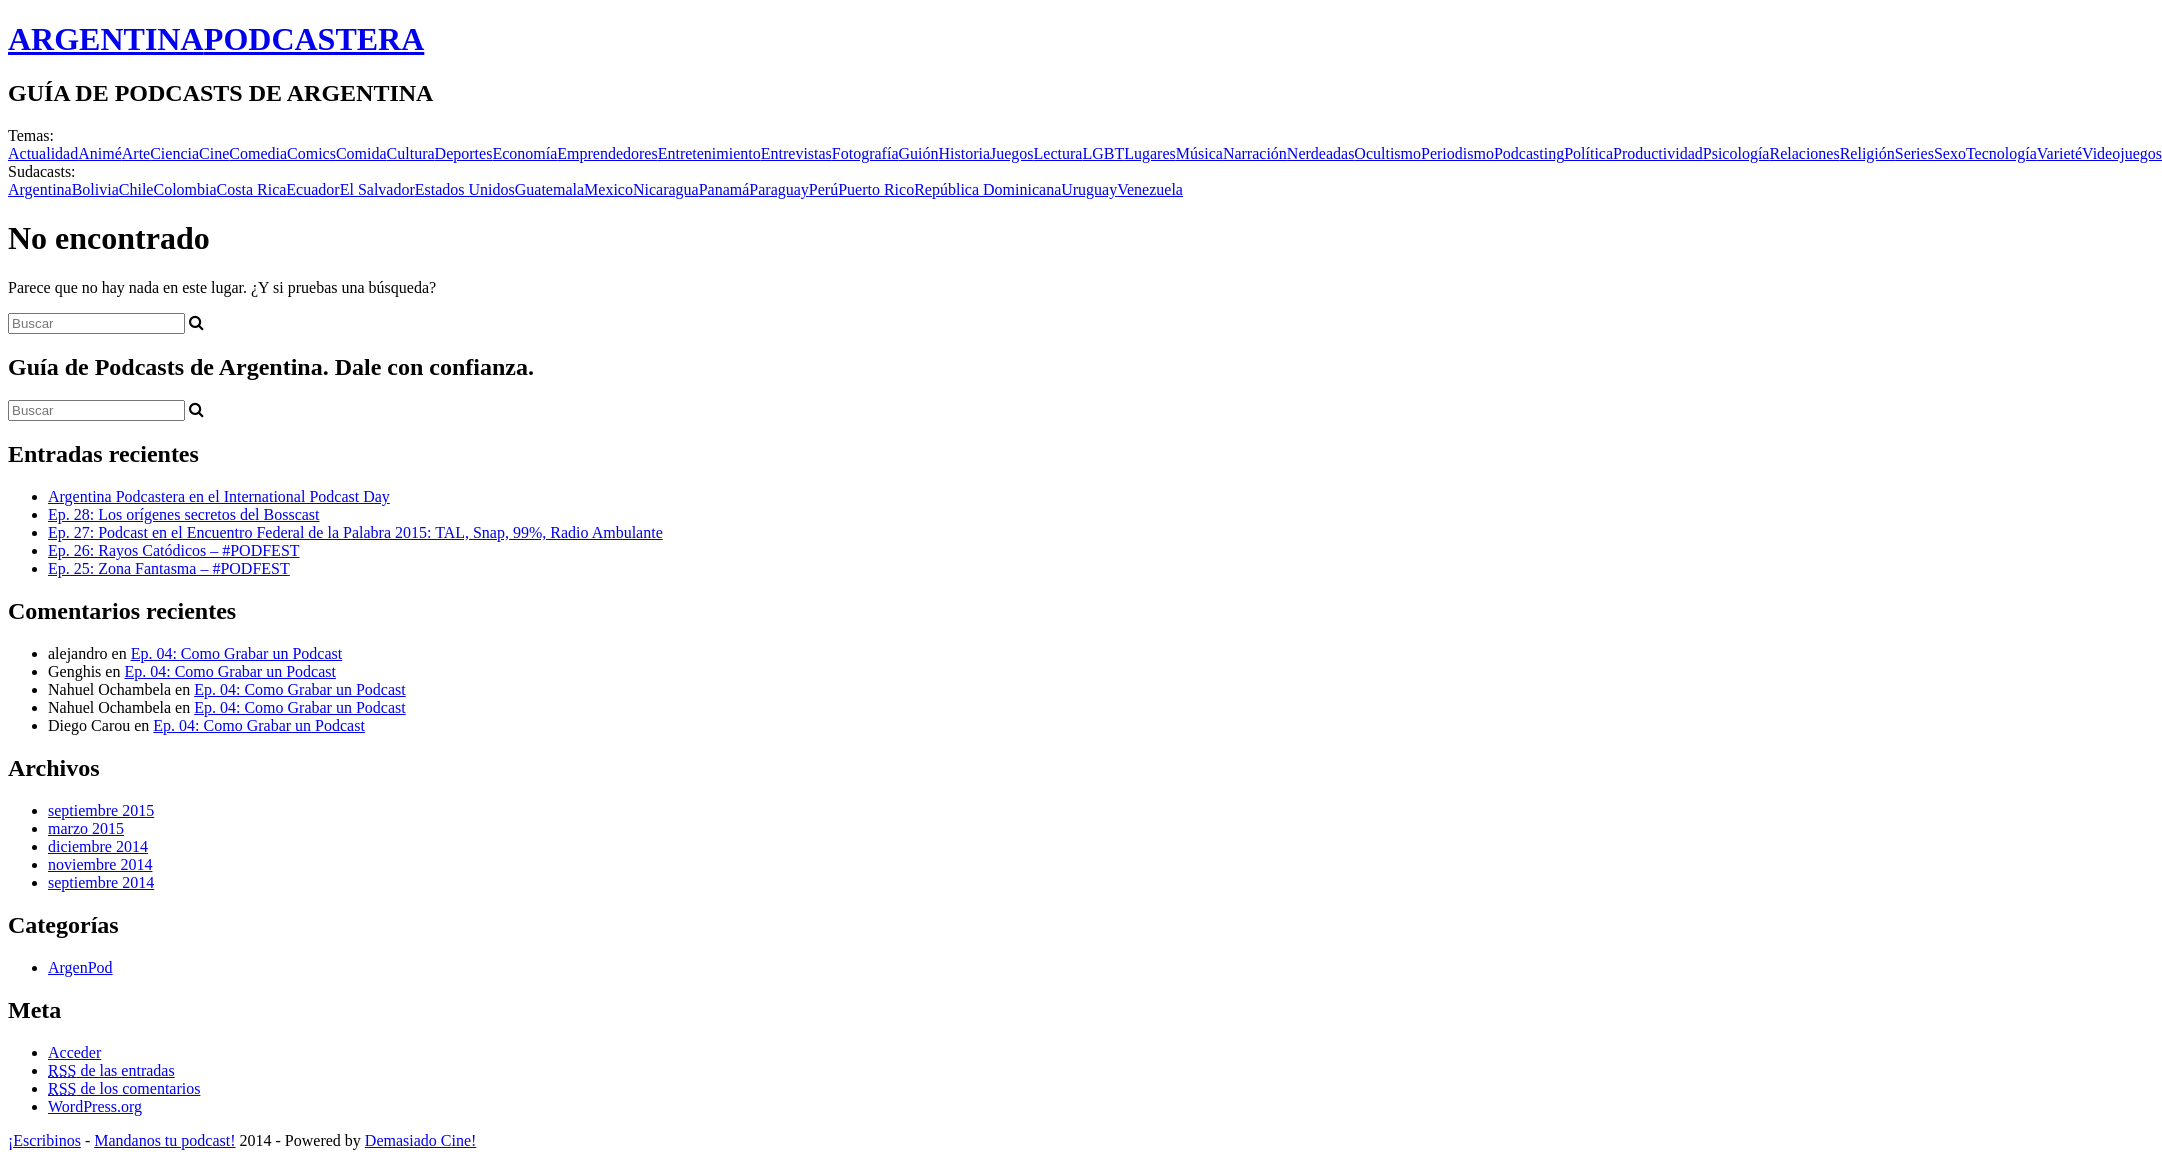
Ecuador (312, 189)
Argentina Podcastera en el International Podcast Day (219, 496)
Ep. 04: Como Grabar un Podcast (237, 653)
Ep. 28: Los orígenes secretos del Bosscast (184, 514)
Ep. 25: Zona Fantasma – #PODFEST (169, 568)
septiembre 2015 (101, 810)
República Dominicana (987, 189)
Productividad (1658, 153)
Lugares (1150, 153)
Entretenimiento (709, 153)
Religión (1867, 153)
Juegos (1012, 153)
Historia (964, 153)
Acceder (74, 1052)
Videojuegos (2122, 153)
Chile (136, 189)
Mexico (608, 189)
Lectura (1058, 153)
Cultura (411, 153)
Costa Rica (252, 189)
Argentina (40, 189)
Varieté (2059, 153)
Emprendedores (607, 153)
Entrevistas (796, 153)
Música (1199, 153)
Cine (214, 153)
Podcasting (1529, 153)
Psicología (1736, 153)
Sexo (1950, 153)
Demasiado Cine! (421, 1140)
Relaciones (1804, 153)
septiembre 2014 (101, 882)
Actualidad (43, 153)
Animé (100, 153)
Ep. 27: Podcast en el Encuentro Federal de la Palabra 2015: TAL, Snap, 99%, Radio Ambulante (355, 532)
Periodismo (1457, 153)
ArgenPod (80, 967)
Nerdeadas (1321, 153)
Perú (823, 189)
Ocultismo (1387, 153)
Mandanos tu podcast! (164, 1140)
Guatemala (549, 189)
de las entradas (111, 1070)
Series (1914, 153)
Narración (1255, 153)
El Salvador (377, 189)
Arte (136, 153)
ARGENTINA (216, 39)
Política (1588, 153)
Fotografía (865, 153)
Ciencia (174, 153)
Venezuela (1150, 189)
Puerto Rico (876, 189)
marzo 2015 (86, 828)
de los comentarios (124, 1088)
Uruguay (1089, 189)
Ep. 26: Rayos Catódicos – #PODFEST (174, 550)
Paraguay (779, 189)
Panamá (724, 189)
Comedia (258, 153)
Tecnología (2001, 153)
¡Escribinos (44, 1140)
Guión (918, 153)
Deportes (464, 153)
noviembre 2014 (100, 864)
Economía (524, 153)
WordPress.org (95, 1106)
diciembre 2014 (98, 846)
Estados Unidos (465, 189)
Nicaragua (666, 189)
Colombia (184, 189)
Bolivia (95, 189)
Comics (311, 153)
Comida (361, 153)
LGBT (1103, 153)
